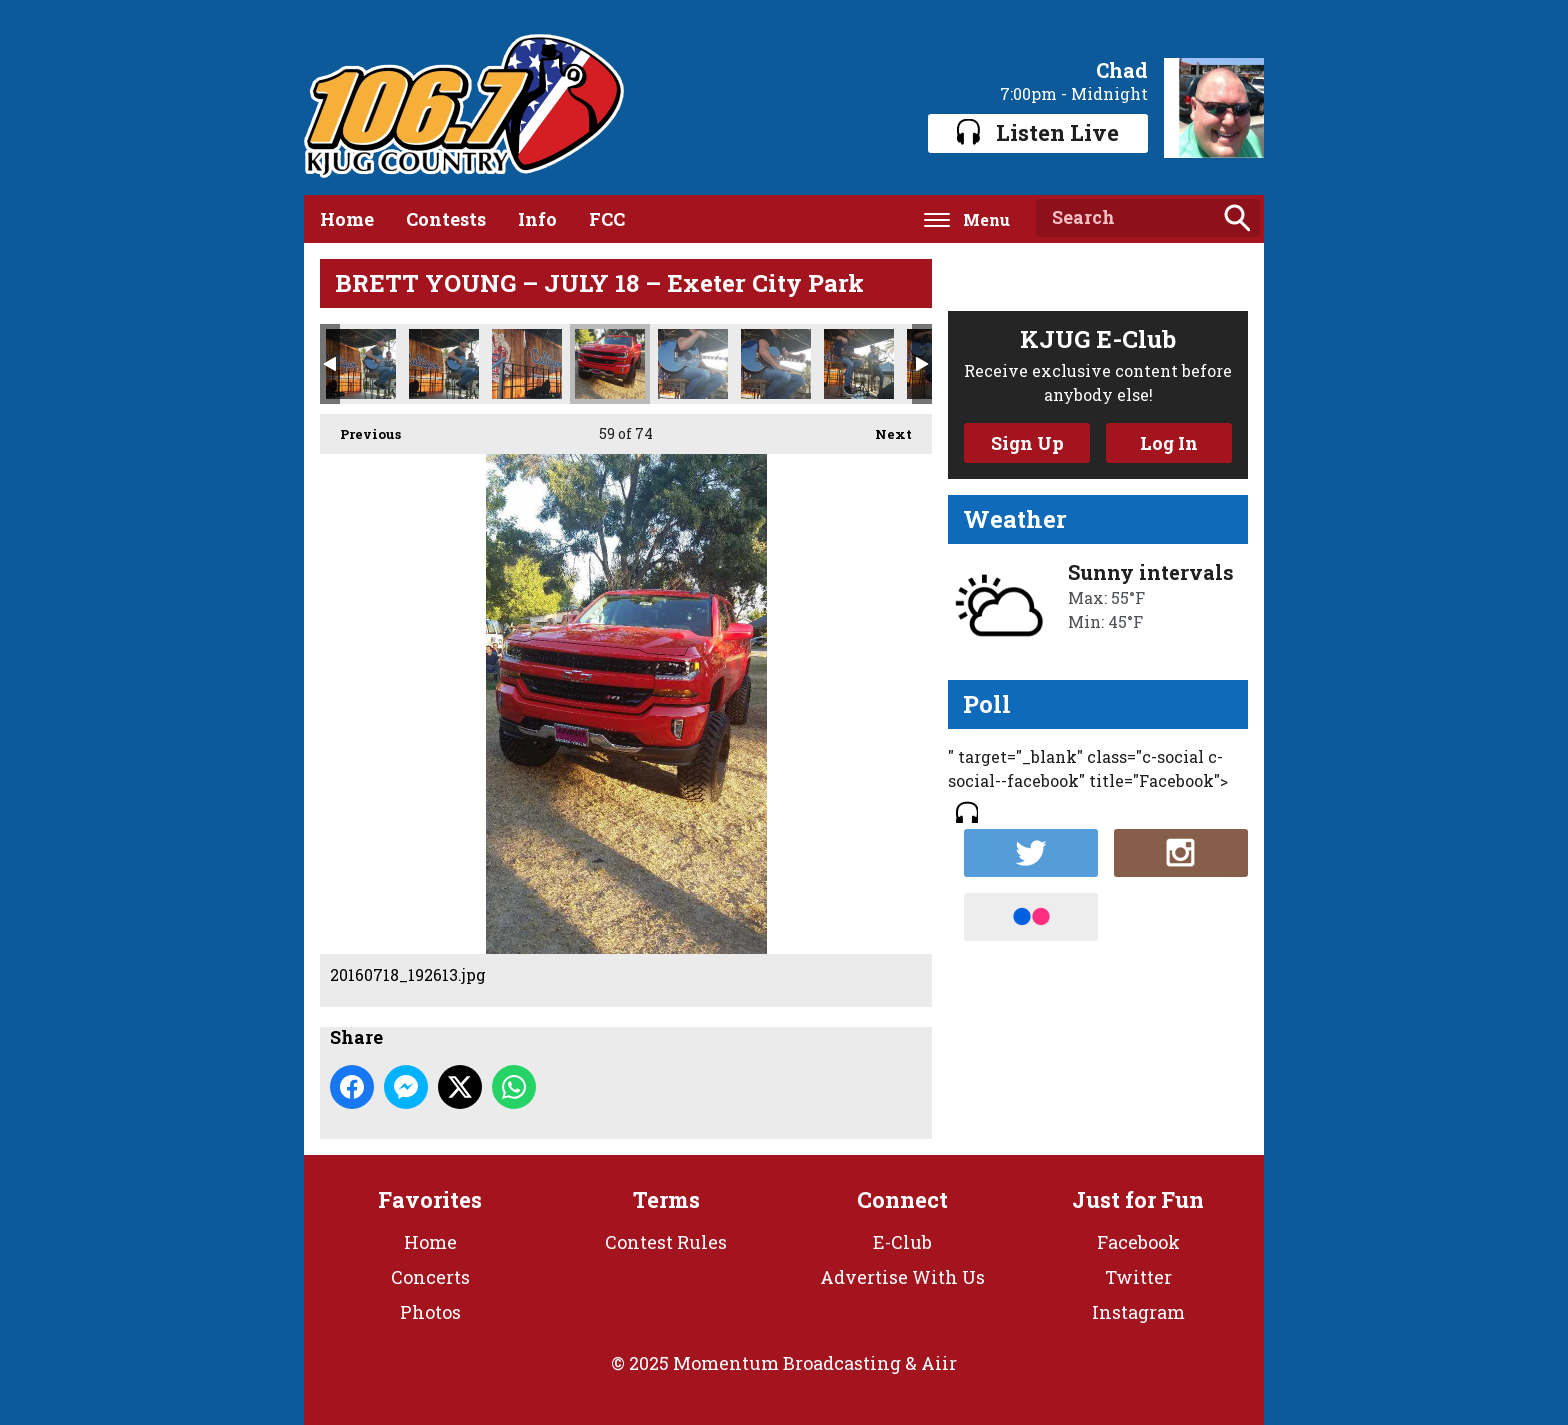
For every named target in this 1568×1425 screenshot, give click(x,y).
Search (1237, 218)
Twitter (1138, 1277)
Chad (1122, 70)
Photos (430, 1312)
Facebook (1138, 1242)
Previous (360, 428)
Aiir (939, 1363)
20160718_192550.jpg (776, 364)
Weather (1015, 519)
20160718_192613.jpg (610, 364)
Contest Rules (666, 1242)
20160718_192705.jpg (527, 364)
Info (537, 219)
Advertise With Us (902, 1277)
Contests (446, 219)
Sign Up (1027, 443)
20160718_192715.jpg (361, 364)
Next (883, 428)
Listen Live (1038, 132)
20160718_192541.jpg (859, 364)
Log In (1169, 443)
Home (347, 219)
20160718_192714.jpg (444, 364)
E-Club (902, 1242)
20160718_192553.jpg (693, 364)
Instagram (1138, 1312)
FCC (607, 219)
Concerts (430, 1277)
